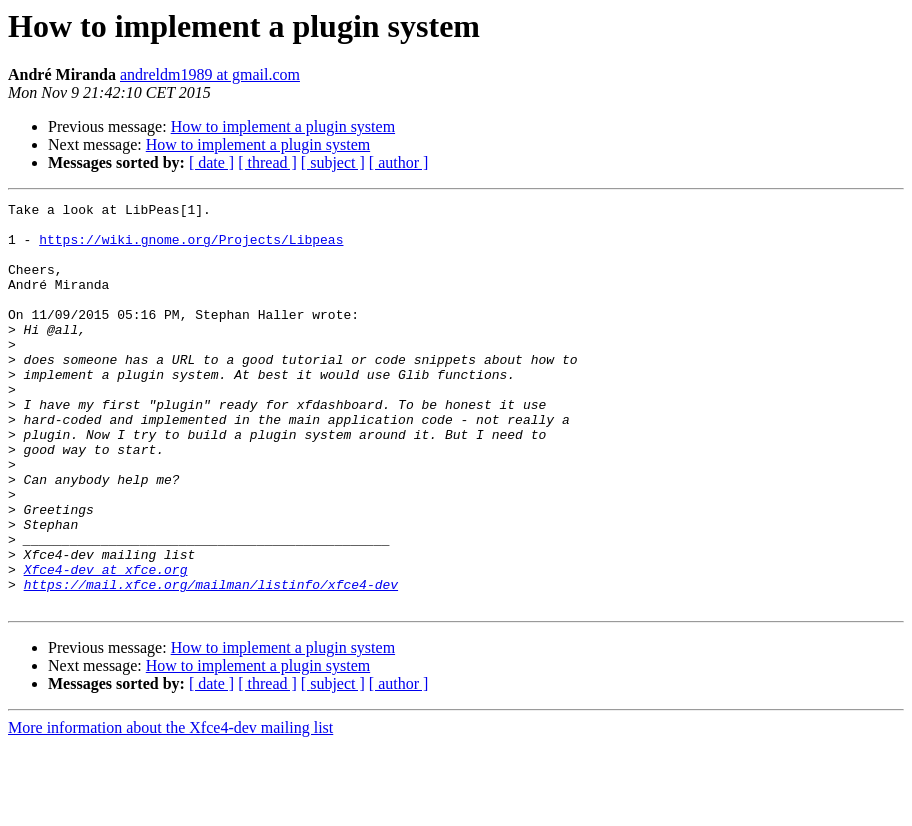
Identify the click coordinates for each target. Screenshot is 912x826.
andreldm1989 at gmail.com (210, 74)
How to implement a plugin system (283, 126)
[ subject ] (333, 162)
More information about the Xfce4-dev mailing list (170, 808)
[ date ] (211, 162)
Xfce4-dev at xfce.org (106, 644)
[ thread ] (267, 162)
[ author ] (399, 162)
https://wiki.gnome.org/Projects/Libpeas (191, 248)
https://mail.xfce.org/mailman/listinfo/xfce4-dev (211, 662)
